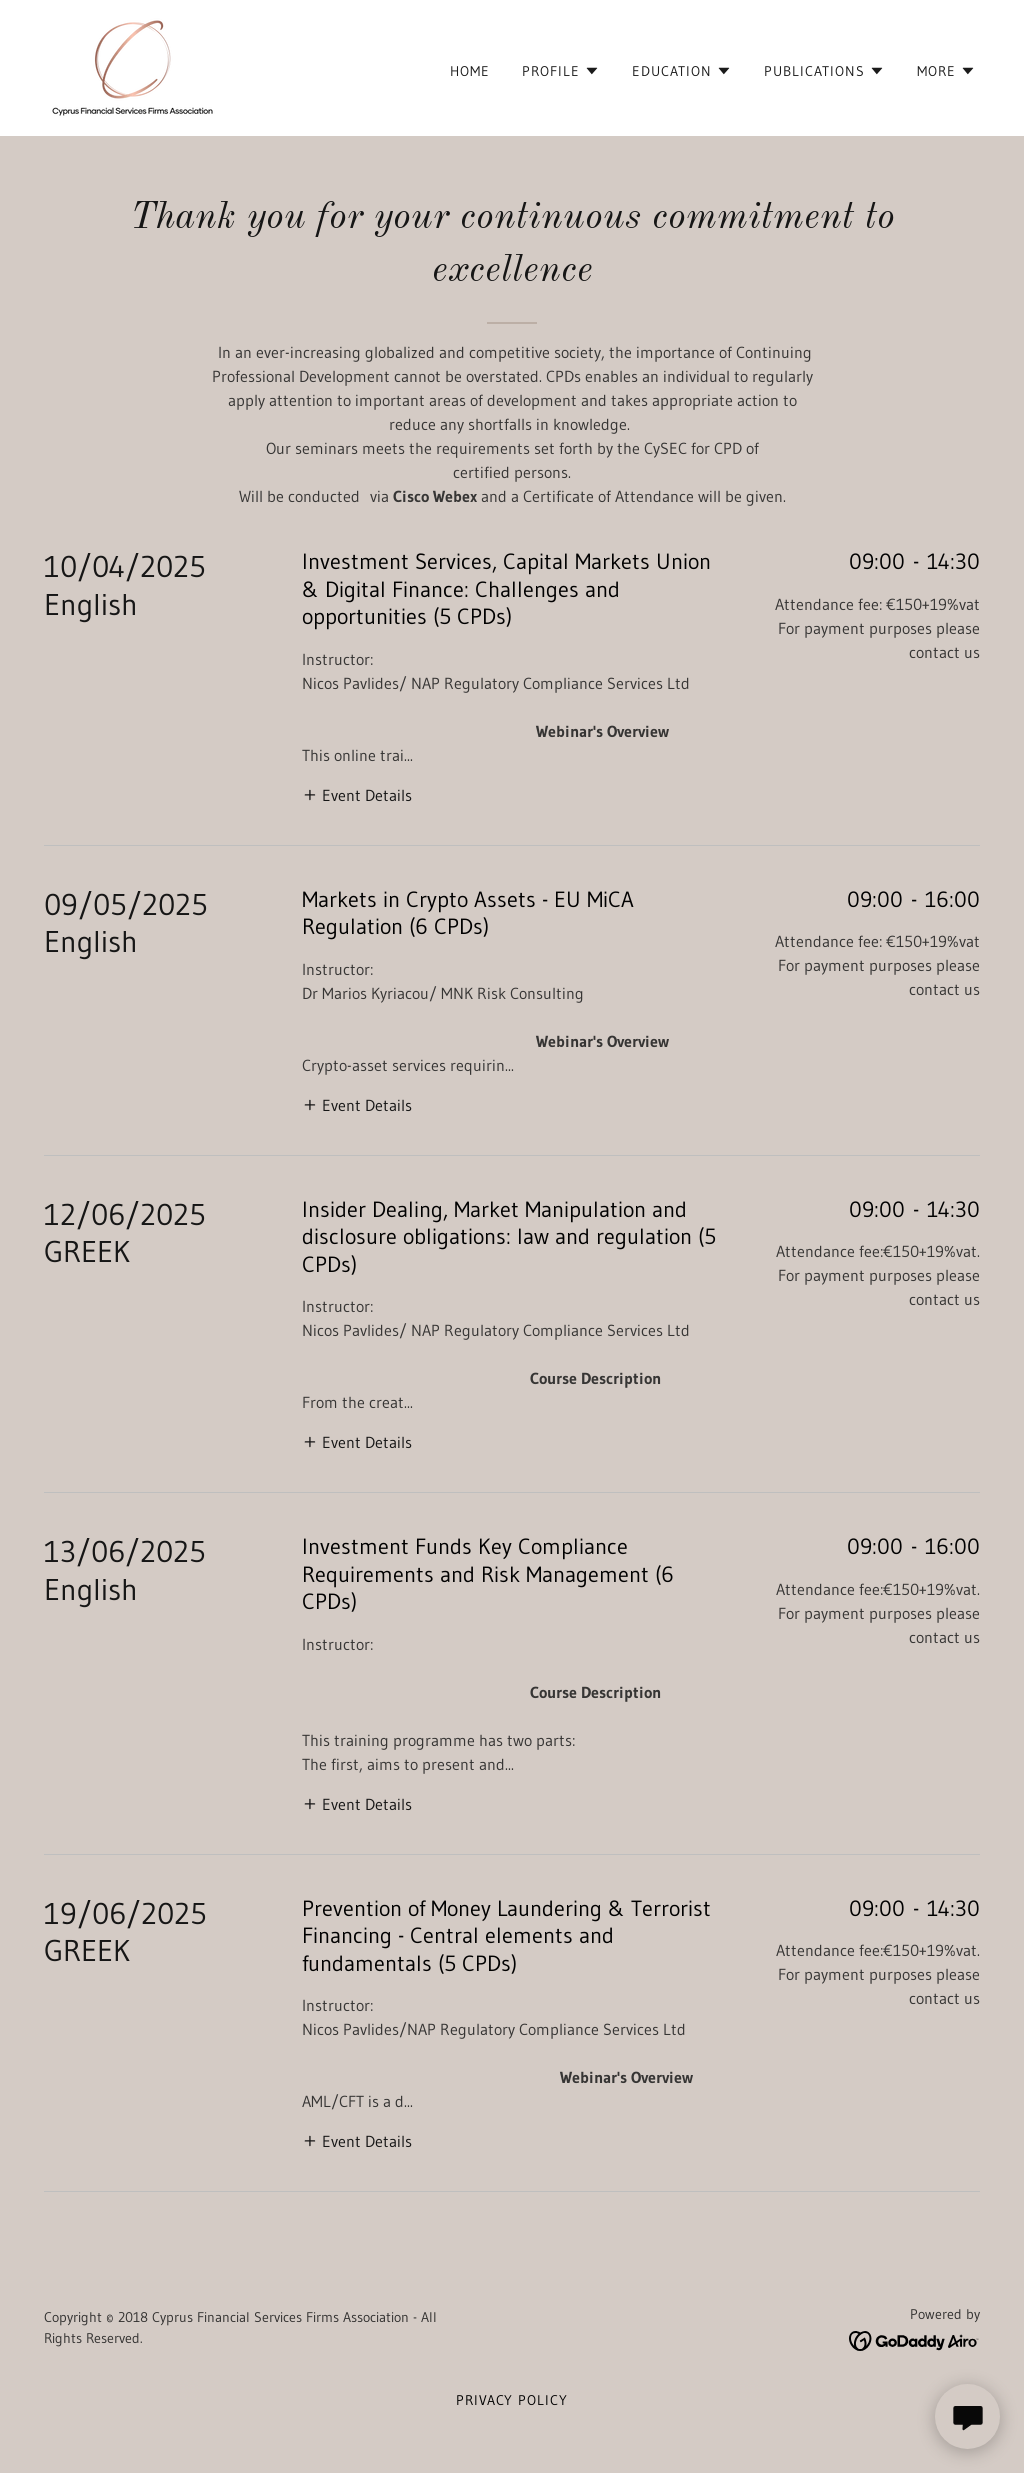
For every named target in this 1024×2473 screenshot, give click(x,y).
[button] (561, 71)
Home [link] (470, 71)
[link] (132, 66)
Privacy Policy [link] (512, 2400)
